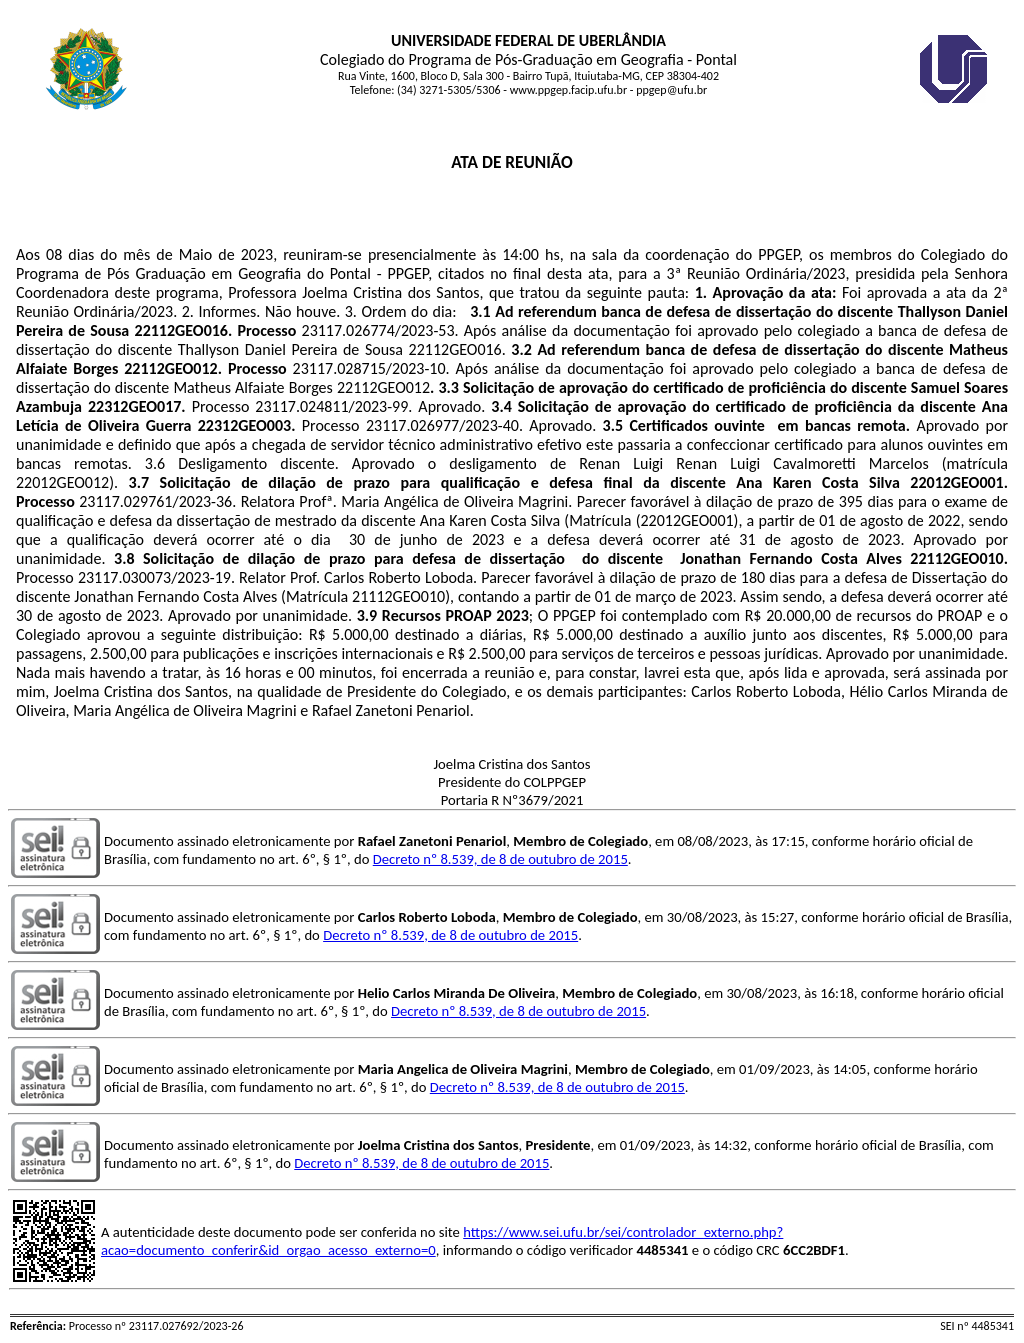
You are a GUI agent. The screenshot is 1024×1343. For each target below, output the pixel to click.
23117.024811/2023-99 (331, 406)
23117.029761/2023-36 (155, 501)
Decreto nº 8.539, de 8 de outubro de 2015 (500, 859)
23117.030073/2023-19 (154, 577)
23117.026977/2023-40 (442, 425)
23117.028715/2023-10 (369, 368)
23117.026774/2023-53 (378, 330)
